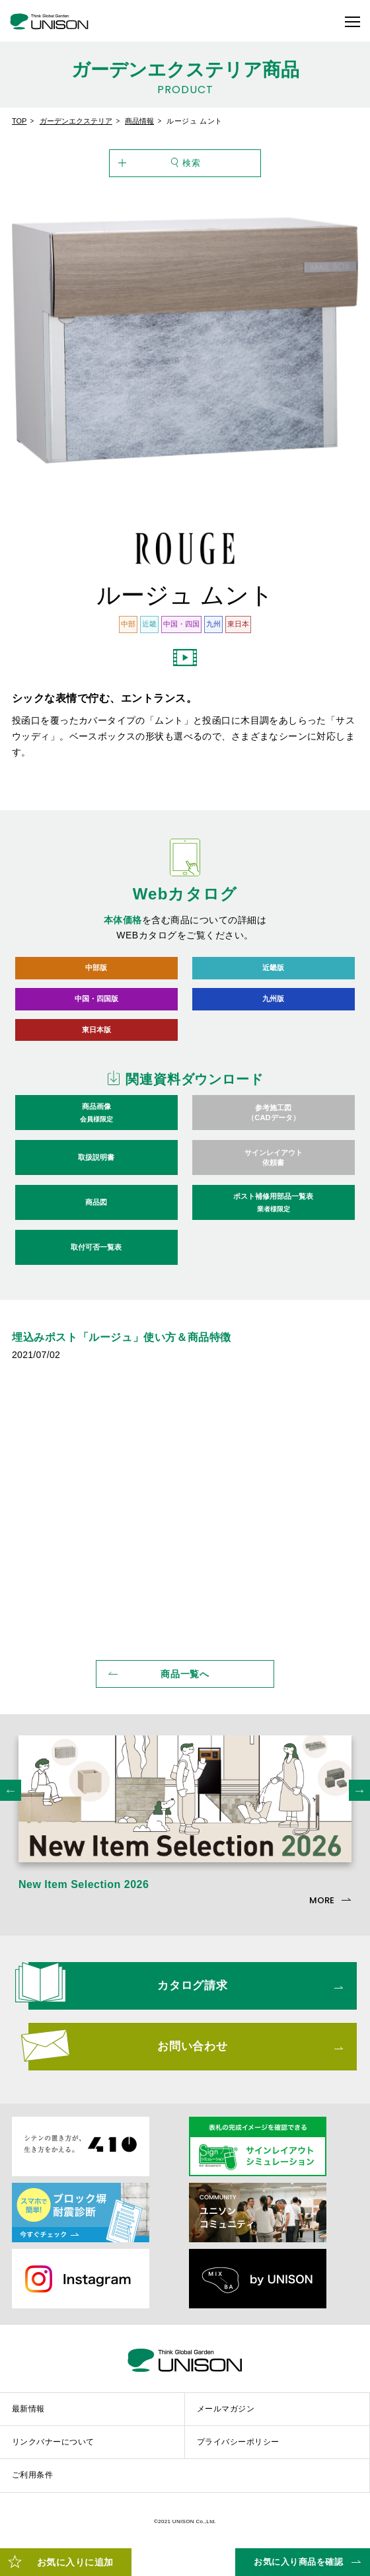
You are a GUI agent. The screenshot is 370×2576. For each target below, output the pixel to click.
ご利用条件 (32, 2480)
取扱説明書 (96, 1163)
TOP (19, 121)
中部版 (96, 968)
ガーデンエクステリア (76, 121)
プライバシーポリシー (238, 2447)
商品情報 (139, 121)
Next (359, 1796)
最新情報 (28, 2414)
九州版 (273, 1001)
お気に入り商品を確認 (298, 2562)
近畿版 (273, 968)
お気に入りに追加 (75, 2562)
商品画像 (96, 1119)
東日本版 (96, 1034)
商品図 (96, 1208)
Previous (10, 1796)
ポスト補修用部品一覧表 (273, 1208)
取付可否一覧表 (96, 1253)
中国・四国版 (96, 1001)
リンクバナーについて (53, 2447)
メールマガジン (225, 2414)
